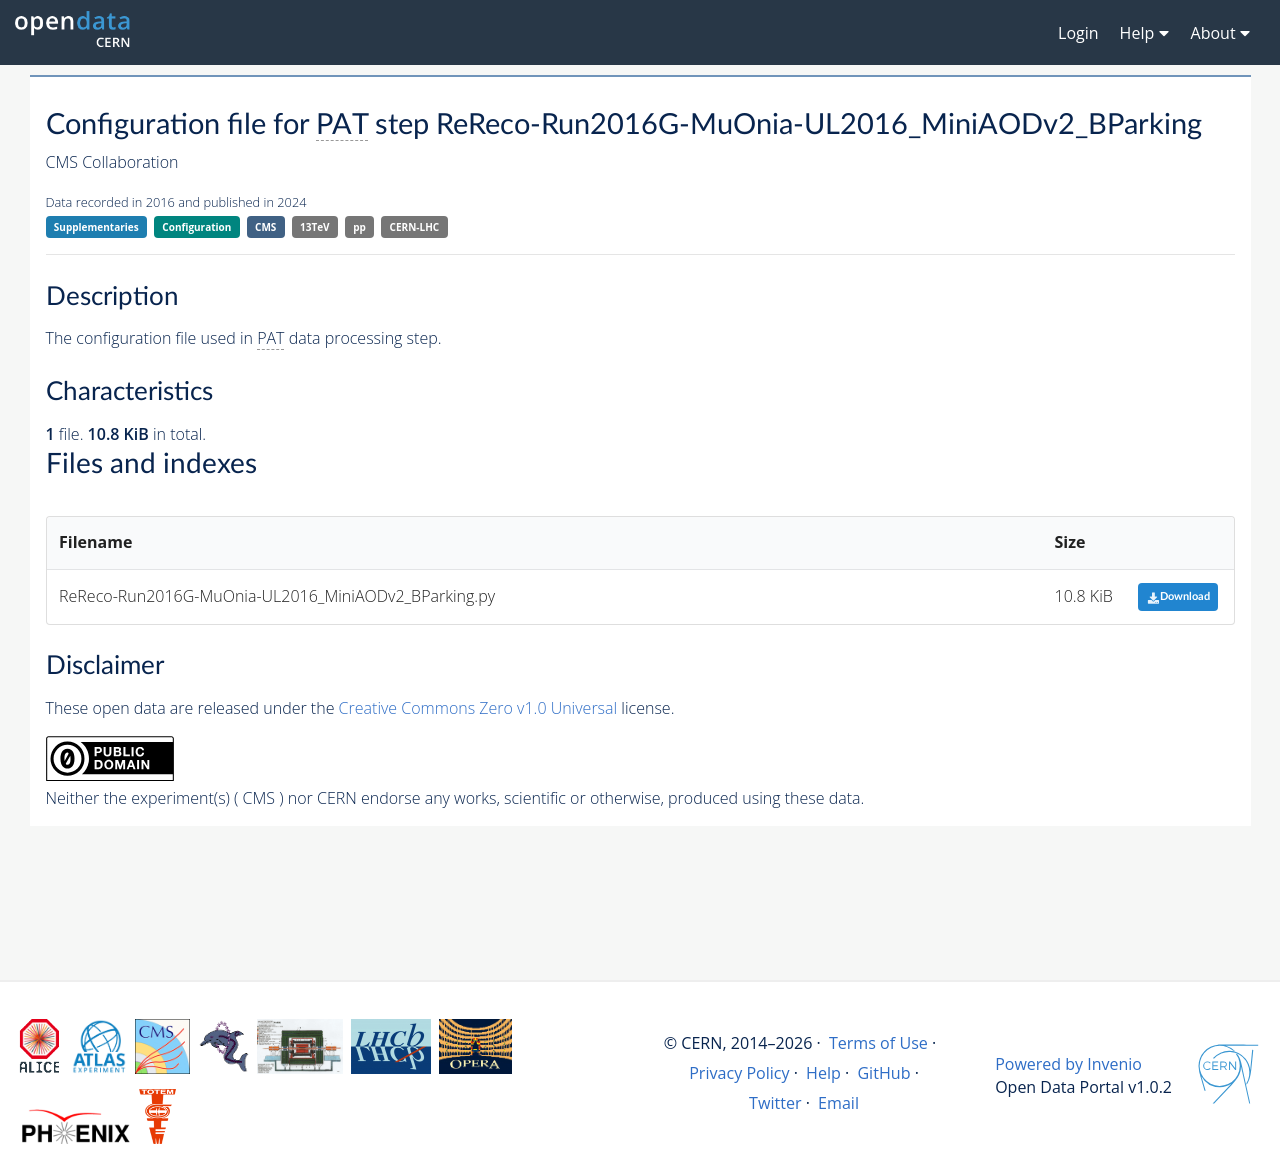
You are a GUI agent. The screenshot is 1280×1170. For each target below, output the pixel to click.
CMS (265, 227)
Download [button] (1178, 596)
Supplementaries (96, 227)
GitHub (883, 1073)
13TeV (315, 227)
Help (823, 1073)
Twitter (775, 1103)
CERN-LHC (415, 227)
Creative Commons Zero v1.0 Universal (478, 708)
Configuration (196, 227)
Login (1078, 33)
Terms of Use (878, 1043)
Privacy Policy (739, 1073)
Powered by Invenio (1068, 1064)
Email (838, 1103)
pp (359, 227)
